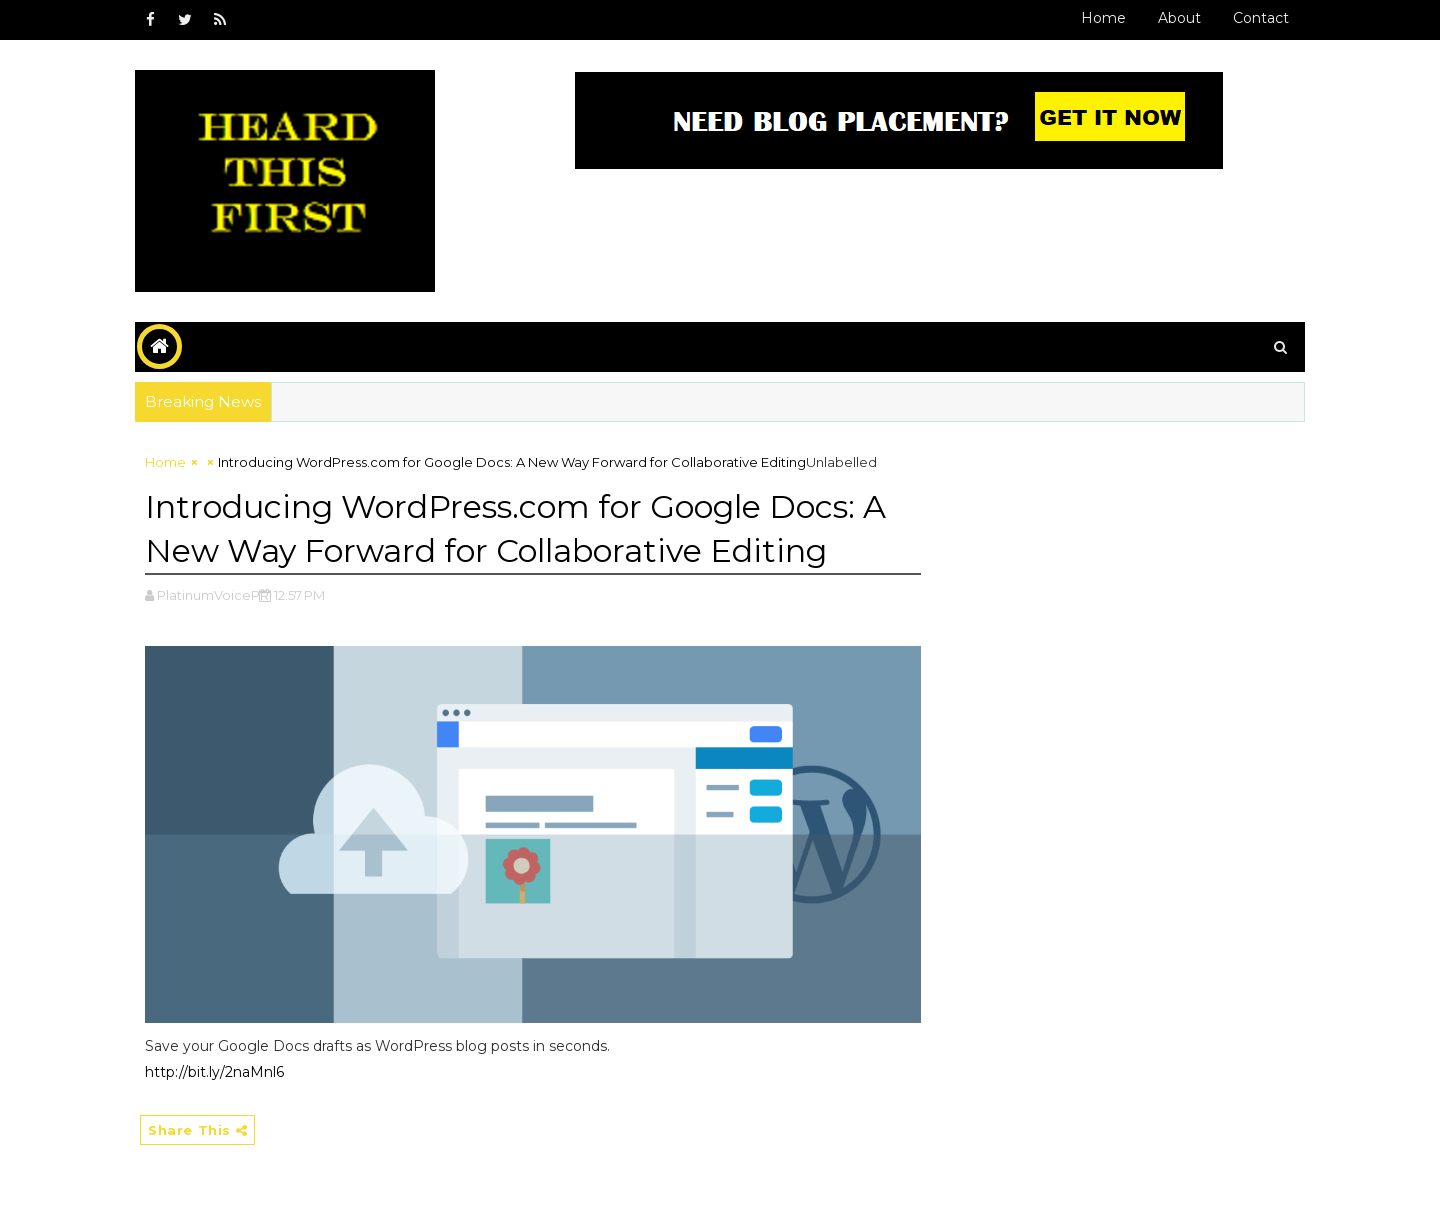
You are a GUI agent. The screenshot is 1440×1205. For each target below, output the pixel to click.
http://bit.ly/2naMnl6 (214, 1072)
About (1179, 18)
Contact (1261, 18)
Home (1103, 18)
